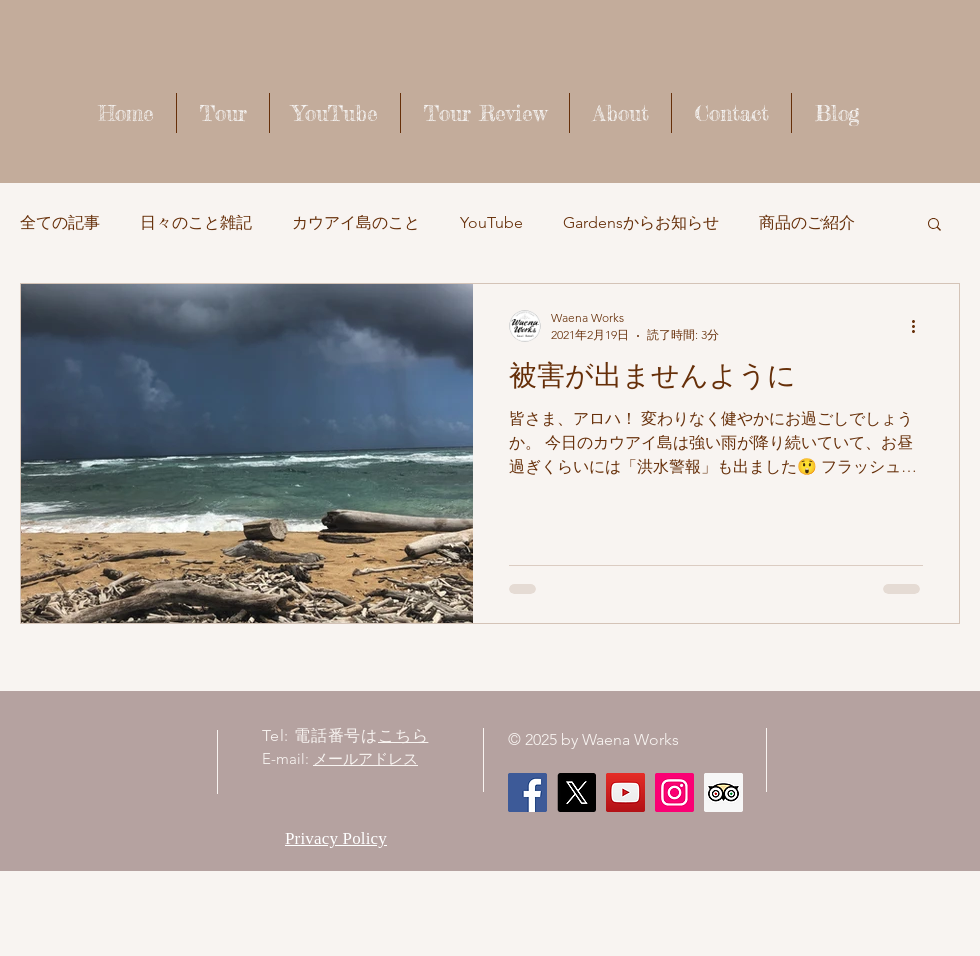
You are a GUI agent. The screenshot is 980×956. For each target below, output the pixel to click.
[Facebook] (527, 792)
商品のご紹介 (807, 222)
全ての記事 (60, 222)
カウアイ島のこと (356, 222)
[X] (576, 792)
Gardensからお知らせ (641, 222)
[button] (934, 225)
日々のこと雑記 (196, 222)
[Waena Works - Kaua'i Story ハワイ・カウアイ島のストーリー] (625, 792)
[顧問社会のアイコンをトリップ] (723, 792)
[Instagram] (674, 792)
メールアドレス (365, 758)
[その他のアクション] (920, 326)
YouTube (491, 222)
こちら (403, 735)
